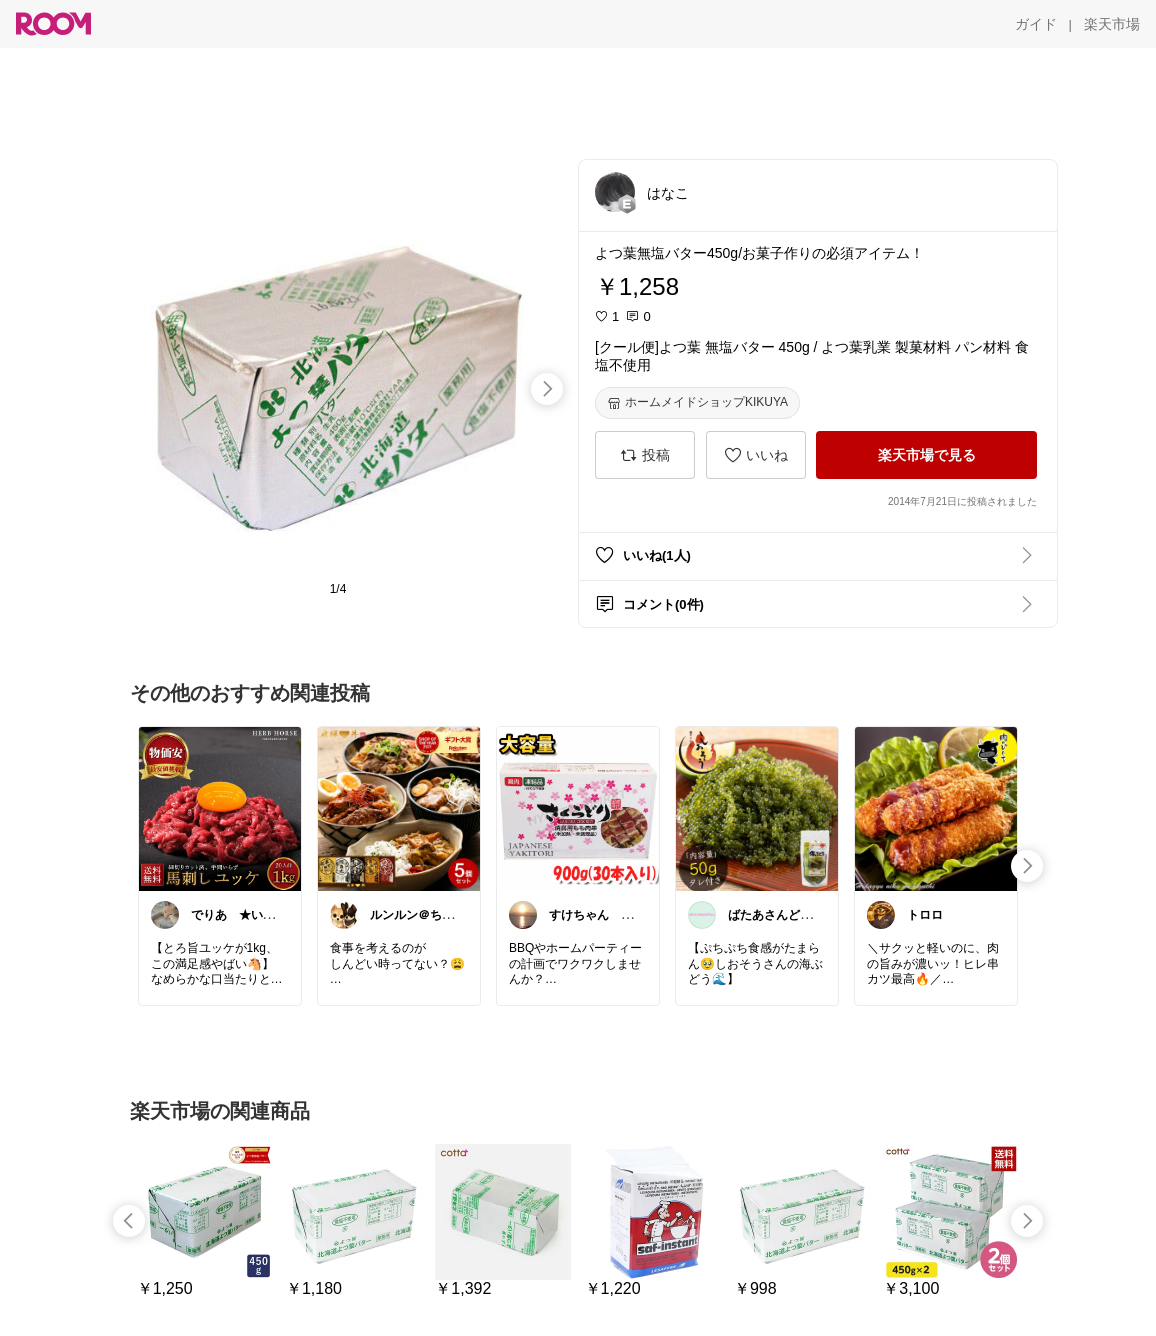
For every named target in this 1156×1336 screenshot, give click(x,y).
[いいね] (756, 455)
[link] (220, 808)
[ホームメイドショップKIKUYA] (697, 403)
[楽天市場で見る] (926, 455)
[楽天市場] (1112, 24)
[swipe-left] (129, 1221)
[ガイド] (1036, 24)
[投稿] (645, 455)
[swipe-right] (547, 389)
